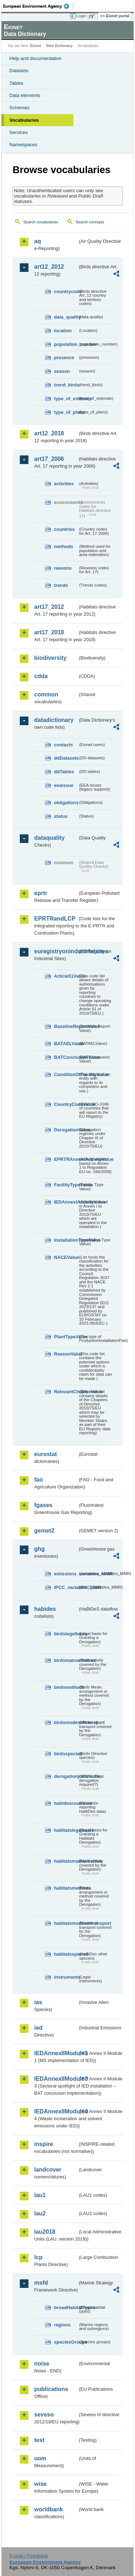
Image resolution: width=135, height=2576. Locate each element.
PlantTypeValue (66, 1336)
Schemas (19, 107)
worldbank (48, 2509)
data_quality (66, 317)
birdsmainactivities (66, 1660)
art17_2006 (49, 459)
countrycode (66, 291)
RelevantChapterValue (66, 1391)
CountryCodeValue (66, 1104)
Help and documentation (35, 58)
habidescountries (66, 1803)
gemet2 (44, 1531)
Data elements (24, 95)
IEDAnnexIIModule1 (56, 2053)
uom (40, 2458)
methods (63, 546)
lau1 (40, 2195)
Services (18, 132)
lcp (38, 2257)
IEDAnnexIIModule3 (56, 2079)
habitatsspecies (66, 1954)
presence (64, 357)
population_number (66, 344)
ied (38, 2028)
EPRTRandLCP (55, 919)
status (61, 816)
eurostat (45, 1454)
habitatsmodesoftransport (66, 1923)
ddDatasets (66, 758)
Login (81, 16)
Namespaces (23, 144)
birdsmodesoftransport (66, 1722)
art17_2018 (49, 632)
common (46, 694)
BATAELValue (66, 1043)
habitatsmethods (66, 1888)
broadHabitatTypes (66, 2307)
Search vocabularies (40, 222)
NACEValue (66, 1257)
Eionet (35, 46)
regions (62, 2324)
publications (51, 2389)
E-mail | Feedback (28, 2555)
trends (61, 585)
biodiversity (50, 658)
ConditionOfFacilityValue (66, 1074)
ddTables (64, 771)
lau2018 (44, 2232)
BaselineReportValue (66, 1026)
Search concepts (90, 222)
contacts (63, 744)
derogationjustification (66, 1776)
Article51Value (66, 976)
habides (45, 1609)
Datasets (18, 70)
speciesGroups (66, 2342)
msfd (41, 2283)
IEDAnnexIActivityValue (66, 1202)
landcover (48, 2170)
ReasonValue (66, 1354)
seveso (44, 2414)
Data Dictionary (59, 46)
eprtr (40, 893)
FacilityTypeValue (66, 1184)
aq (37, 241)
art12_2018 (49, 433)
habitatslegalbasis (66, 1830)
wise (40, 2484)
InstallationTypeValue (66, 1240)
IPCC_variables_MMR (66, 1587)
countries (64, 529)
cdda (41, 676)
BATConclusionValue (66, 1057)
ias (38, 2002)
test (39, 2440)
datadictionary (53, 720)
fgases (43, 1505)
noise (41, 2363)
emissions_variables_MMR (66, 1573)
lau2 (40, 2213)
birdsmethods (66, 1687)
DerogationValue (66, 1129)
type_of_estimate (66, 398)
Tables (16, 83)
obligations (66, 802)
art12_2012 (49, 267)
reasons (63, 568)
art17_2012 (49, 607)
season (62, 371)
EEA (38, 6)
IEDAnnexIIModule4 (56, 2111)
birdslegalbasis (66, 1633)
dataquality (49, 838)
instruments (66, 1977)
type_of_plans (66, 412)
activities (64, 483)
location (63, 330)
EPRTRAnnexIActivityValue (66, 1159)
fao (38, 1480)
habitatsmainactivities (66, 1861)
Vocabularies (24, 120)
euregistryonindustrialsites (56, 951)
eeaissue (63, 785)
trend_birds (66, 385)
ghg (39, 1549)
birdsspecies (66, 1753)
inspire (43, 2144)
